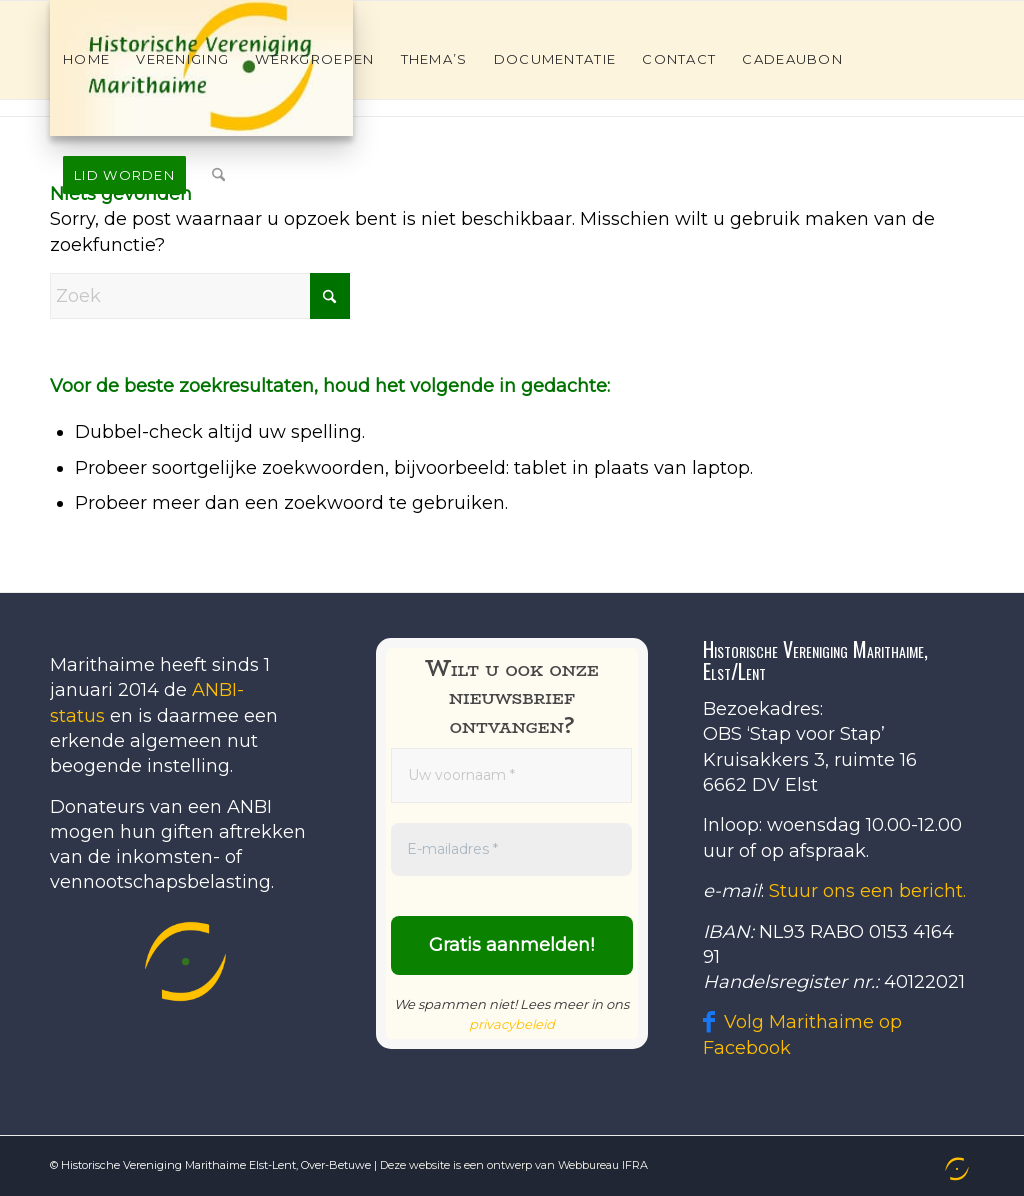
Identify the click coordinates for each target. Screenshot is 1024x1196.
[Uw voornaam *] (511, 775)
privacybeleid (512, 1024)
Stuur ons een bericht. (867, 891)
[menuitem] (86, 59)
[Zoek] (218, 175)
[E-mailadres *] (511, 849)
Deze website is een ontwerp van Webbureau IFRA (514, 1165)
